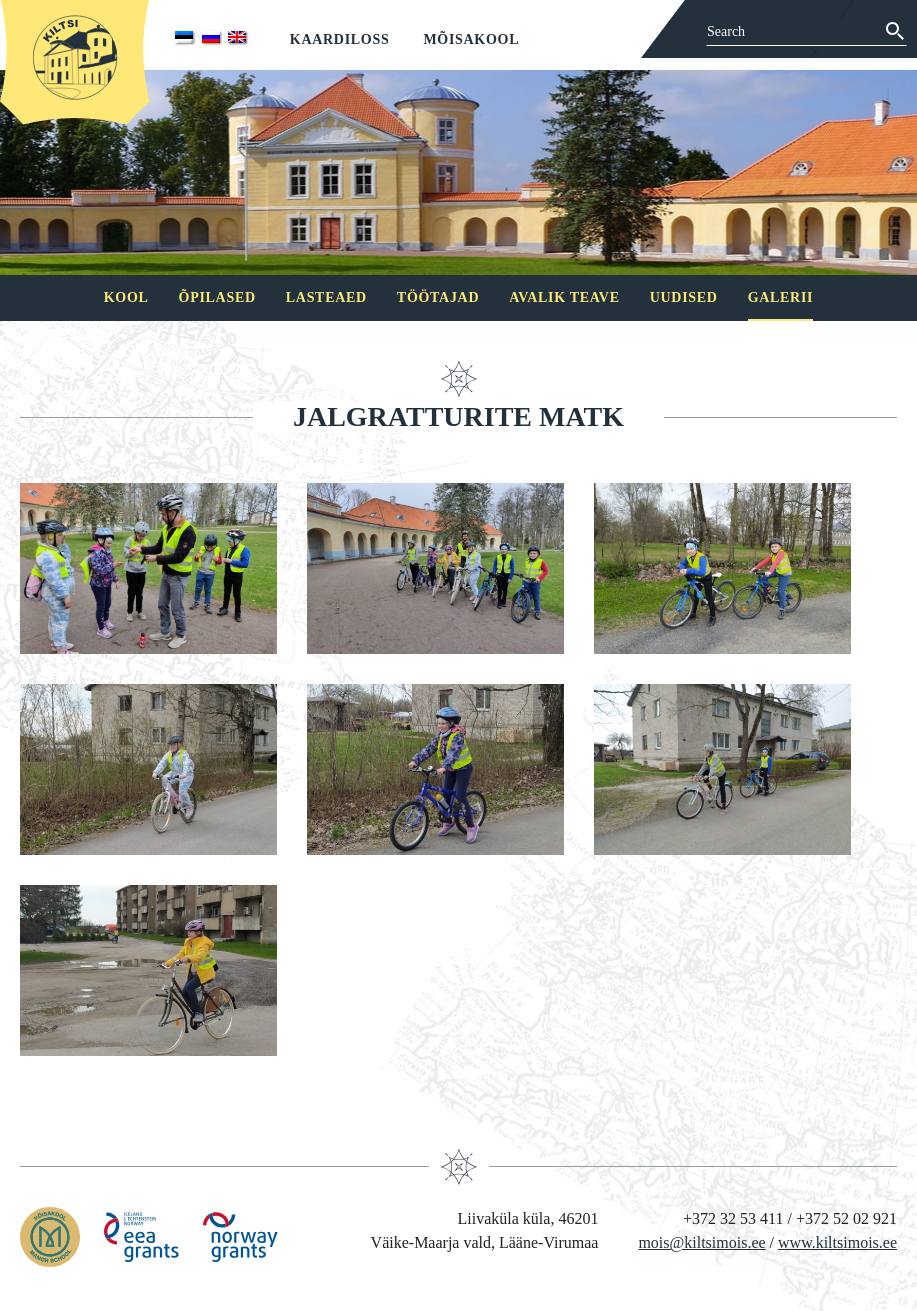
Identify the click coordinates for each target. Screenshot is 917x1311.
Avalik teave (564, 297)
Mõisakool (471, 39)
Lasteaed (326, 297)
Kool (126, 297)
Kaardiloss (340, 39)
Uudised (684, 297)
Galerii (781, 297)
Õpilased (217, 297)
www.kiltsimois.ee (837, 1242)
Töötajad (438, 297)
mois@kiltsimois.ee (701, 1242)
